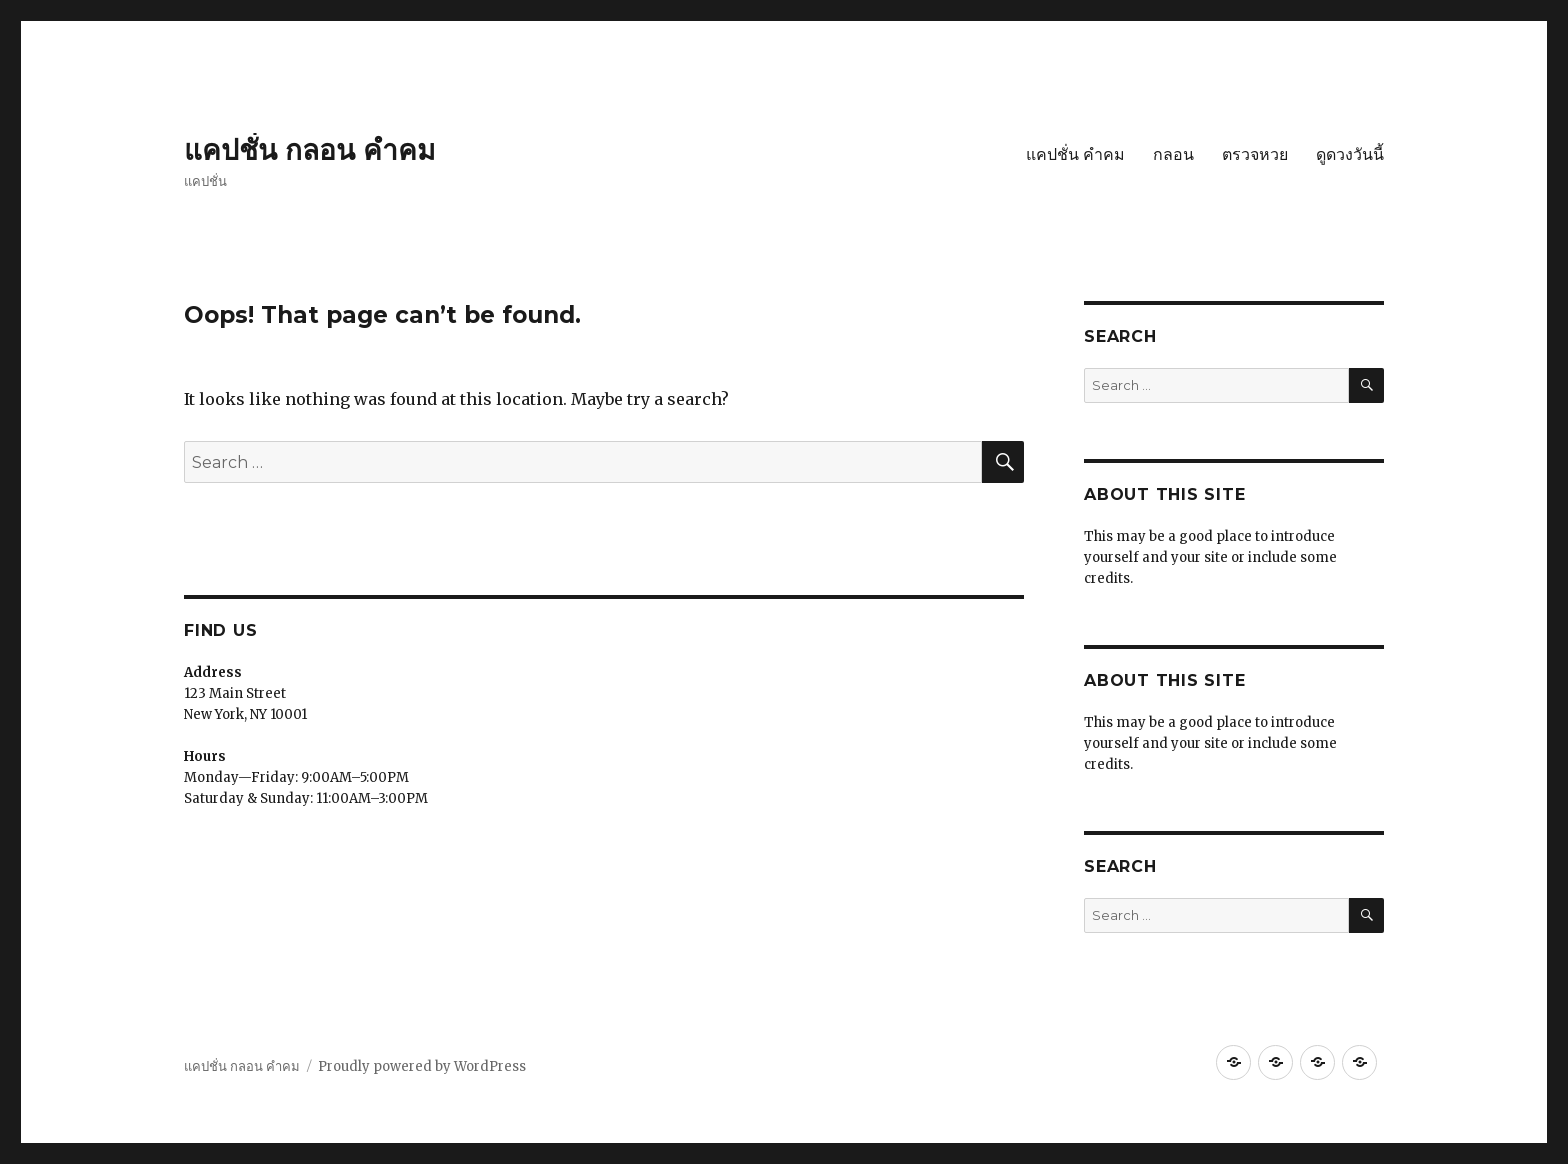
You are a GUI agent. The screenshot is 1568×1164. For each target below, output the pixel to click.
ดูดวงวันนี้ (1350, 154)
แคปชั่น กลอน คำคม (309, 150)
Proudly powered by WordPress (422, 1066)
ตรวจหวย (1255, 154)
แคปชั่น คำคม (1075, 154)
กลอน (1173, 154)
